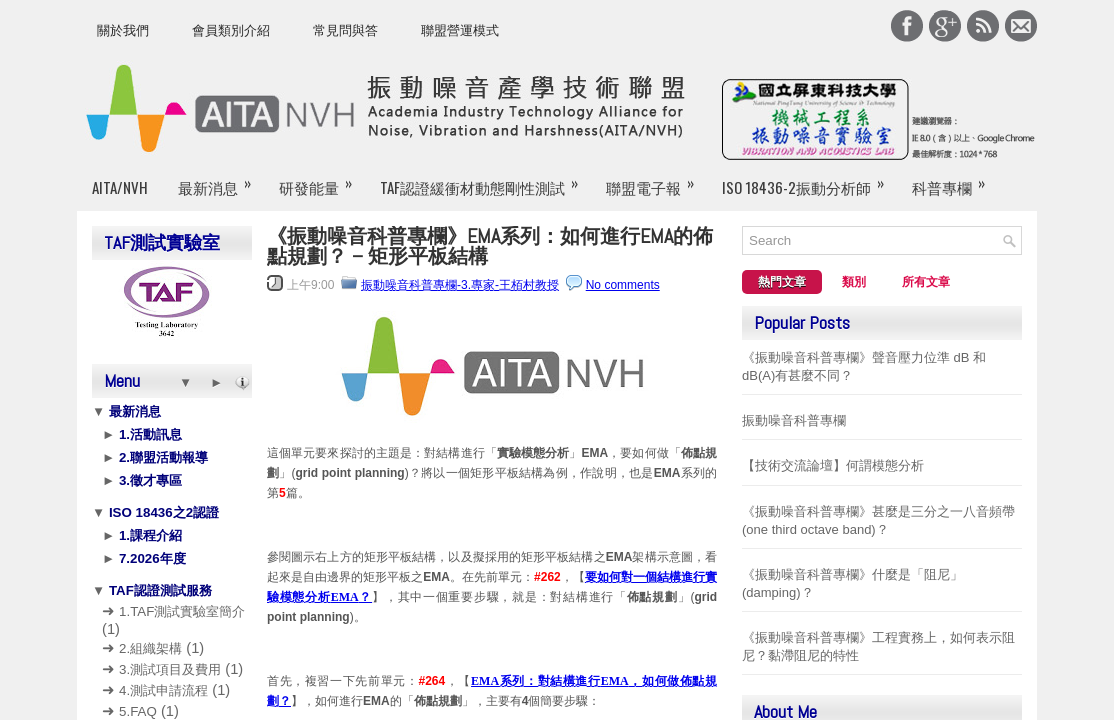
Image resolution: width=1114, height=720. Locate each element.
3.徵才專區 (148, 480)
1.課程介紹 (148, 535)
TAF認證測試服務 (158, 590)
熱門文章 (782, 282)
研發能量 (298, 187)
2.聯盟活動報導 (161, 457)
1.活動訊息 (148, 434)
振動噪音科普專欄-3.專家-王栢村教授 (460, 285)
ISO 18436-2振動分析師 (752, 187)
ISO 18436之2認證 (162, 512)
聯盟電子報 (610, 187)
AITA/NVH (120, 187)
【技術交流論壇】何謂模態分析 (833, 465)
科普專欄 (887, 187)
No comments (623, 285)
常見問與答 (345, 30)
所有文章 (926, 282)
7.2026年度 (150, 558)
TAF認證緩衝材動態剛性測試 (450, 187)
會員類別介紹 (231, 30)
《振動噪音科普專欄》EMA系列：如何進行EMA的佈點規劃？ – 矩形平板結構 (490, 246)
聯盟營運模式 (460, 30)
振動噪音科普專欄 (794, 420)
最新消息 (208, 187)
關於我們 (123, 30)
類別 (854, 282)
